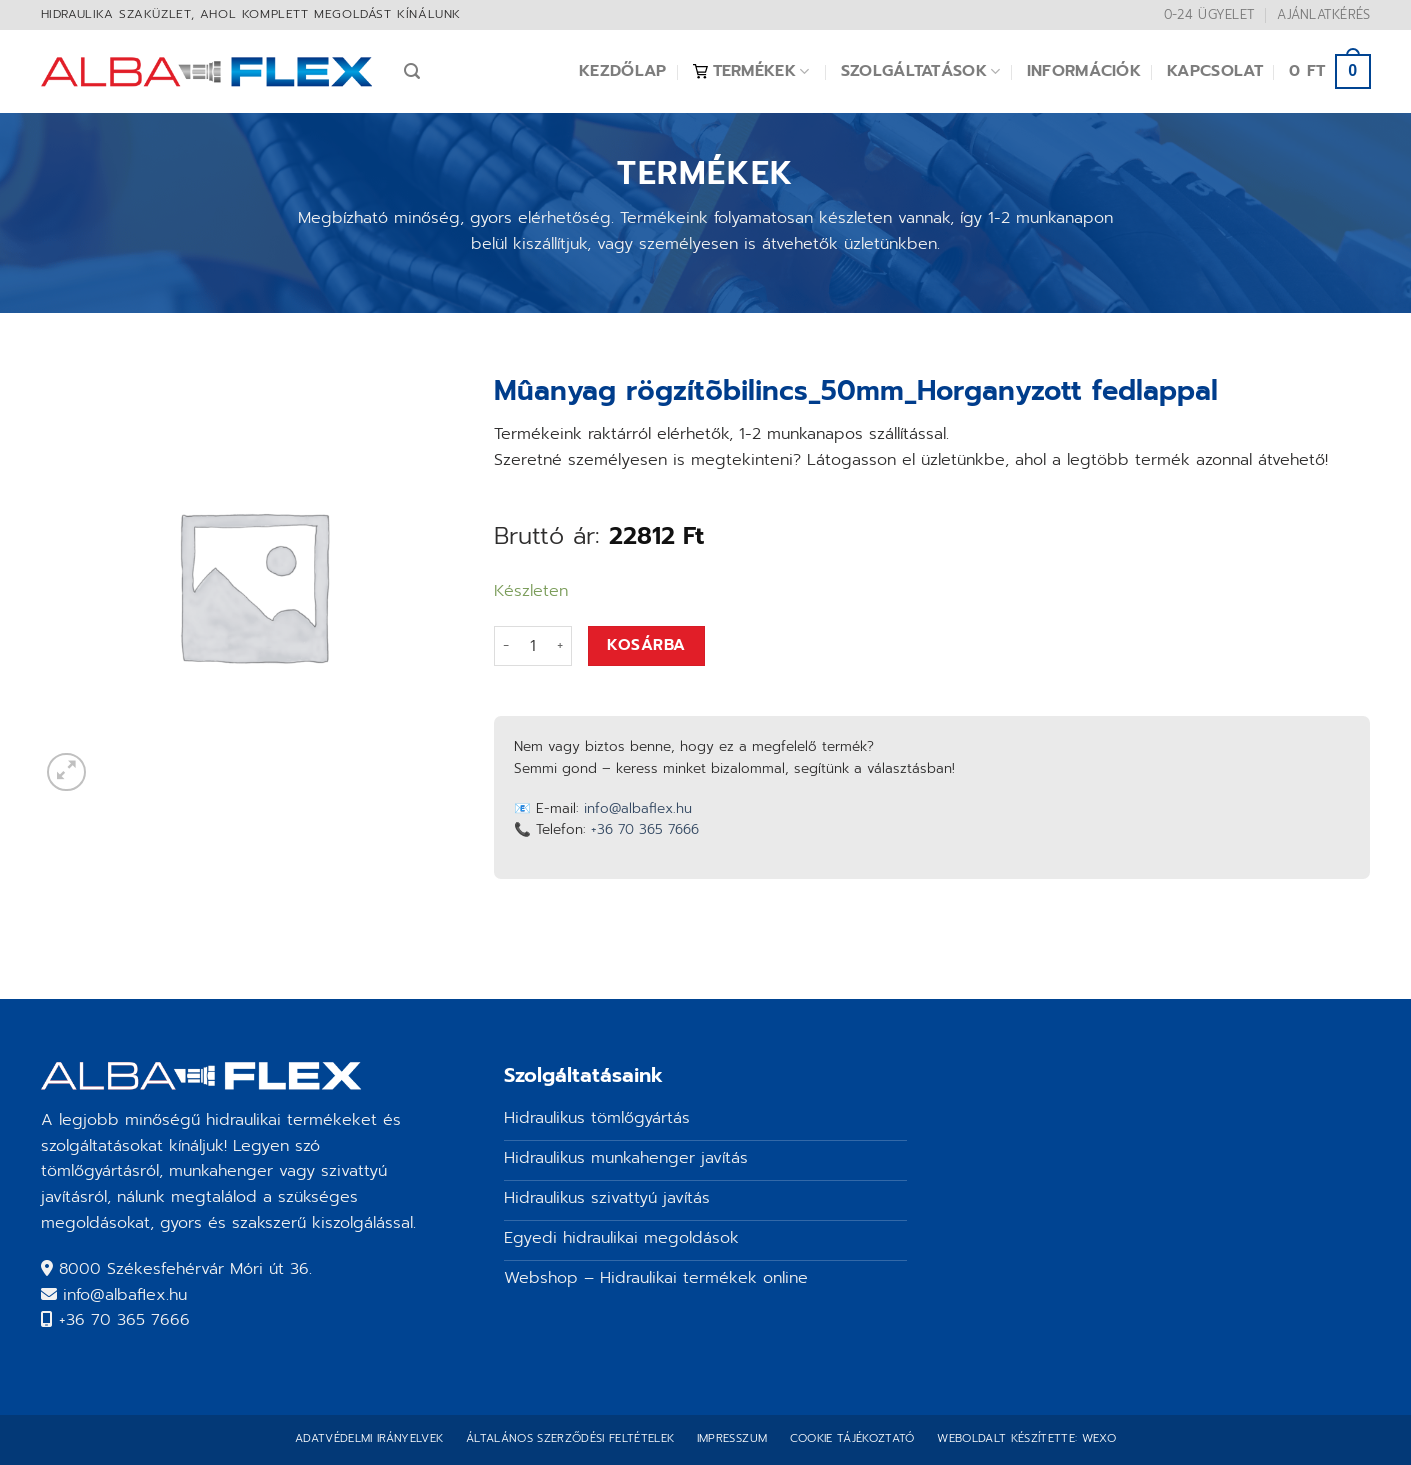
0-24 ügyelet (1209, 14)
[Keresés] (412, 71)
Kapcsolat (1215, 71)
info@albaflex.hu (638, 808)
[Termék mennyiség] (533, 646)
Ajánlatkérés (1323, 14)
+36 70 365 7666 (645, 829)
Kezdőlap (623, 71)
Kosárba (646, 645)
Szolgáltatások (921, 71)
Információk (1084, 71)
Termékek (751, 71)
